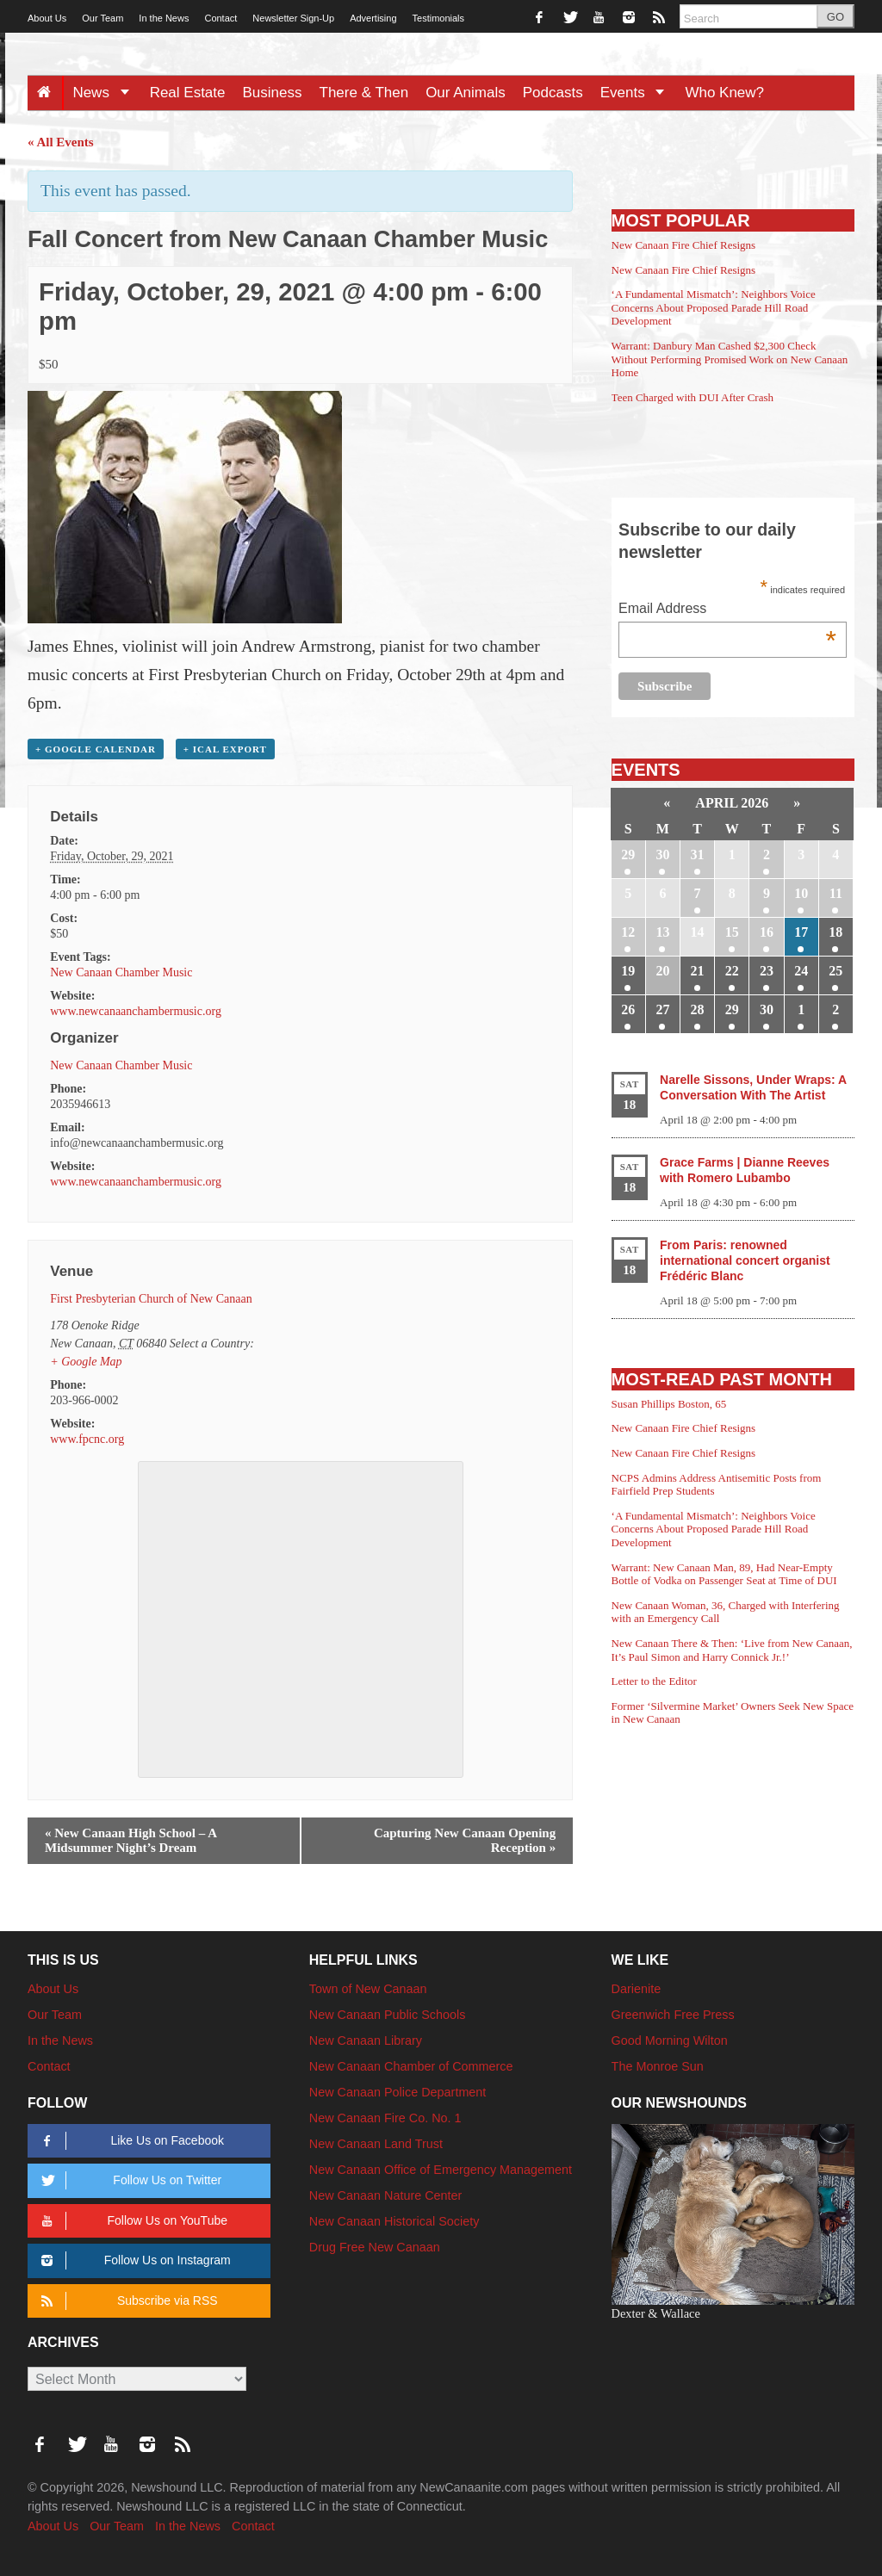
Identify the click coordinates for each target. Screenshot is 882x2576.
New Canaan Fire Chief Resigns (684, 244)
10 (801, 893)
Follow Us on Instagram (133, 2260)
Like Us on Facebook (129, 2141)
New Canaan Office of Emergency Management (440, 2170)
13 (662, 932)
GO (835, 16)
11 (835, 893)
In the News (164, 18)
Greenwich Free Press (673, 2015)
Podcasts (553, 92)
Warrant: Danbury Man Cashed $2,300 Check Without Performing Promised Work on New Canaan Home (730, 359)
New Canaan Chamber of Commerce (411, 2066)
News (106, 92)
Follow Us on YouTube (131, 2221)
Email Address (727, 610)
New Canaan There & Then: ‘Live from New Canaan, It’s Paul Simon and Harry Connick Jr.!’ (732, 1650)
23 (766, 970)
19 (628, 970)
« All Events (61, 142)
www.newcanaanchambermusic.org (135, 1011)
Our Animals (465, 92)
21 (698, 970)
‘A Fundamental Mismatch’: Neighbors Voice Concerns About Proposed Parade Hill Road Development (714, 307)
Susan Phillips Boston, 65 (669, 1403)
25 (835, 970)
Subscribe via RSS (126, 2301)
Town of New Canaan (368, 1989)
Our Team (102, 18)
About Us (47, 18)
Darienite (637, 1989)
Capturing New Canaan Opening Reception (465, 1840)
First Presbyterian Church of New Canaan (151, 1298)
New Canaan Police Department (398, 2092)
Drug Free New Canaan (374, 2247)
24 (801, 970)
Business (272, 92)
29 (628, 854)
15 (732, 932)
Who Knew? (724, 92)
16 (766, 932)
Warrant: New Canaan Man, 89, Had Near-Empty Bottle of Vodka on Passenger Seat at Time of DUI (724, 1574)
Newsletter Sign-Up (293, 18)
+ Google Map (85, 1361)
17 (801, 932)
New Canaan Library (365, 2040)
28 (698, 1009)
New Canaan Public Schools (387, 2015)
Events (638, 92)
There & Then (364, 92)
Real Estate (188, 92)
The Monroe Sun (658, 2066)
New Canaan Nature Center (386, 2195)
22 (732, 970)
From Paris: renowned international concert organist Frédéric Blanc (745, 1260)
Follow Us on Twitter (128, 2180)
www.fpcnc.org (87, 1439)
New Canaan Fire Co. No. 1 (385, 2118)
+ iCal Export (225, 749)
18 (835, 932)
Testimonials (439, 18)
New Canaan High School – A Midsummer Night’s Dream (131, 1840)
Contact (220, 18)
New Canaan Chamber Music (121, 972)
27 (662, 1009)
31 (698, 854)
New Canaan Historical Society (394, 2221)
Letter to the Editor (654, 1681)
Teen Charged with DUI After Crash (692, 397)
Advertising (373, 18)
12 (628, 932)
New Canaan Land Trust (376, 2144)
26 (628, 1009)
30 (662, 854)
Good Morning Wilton (670, 2040)
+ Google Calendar (95, 749)
